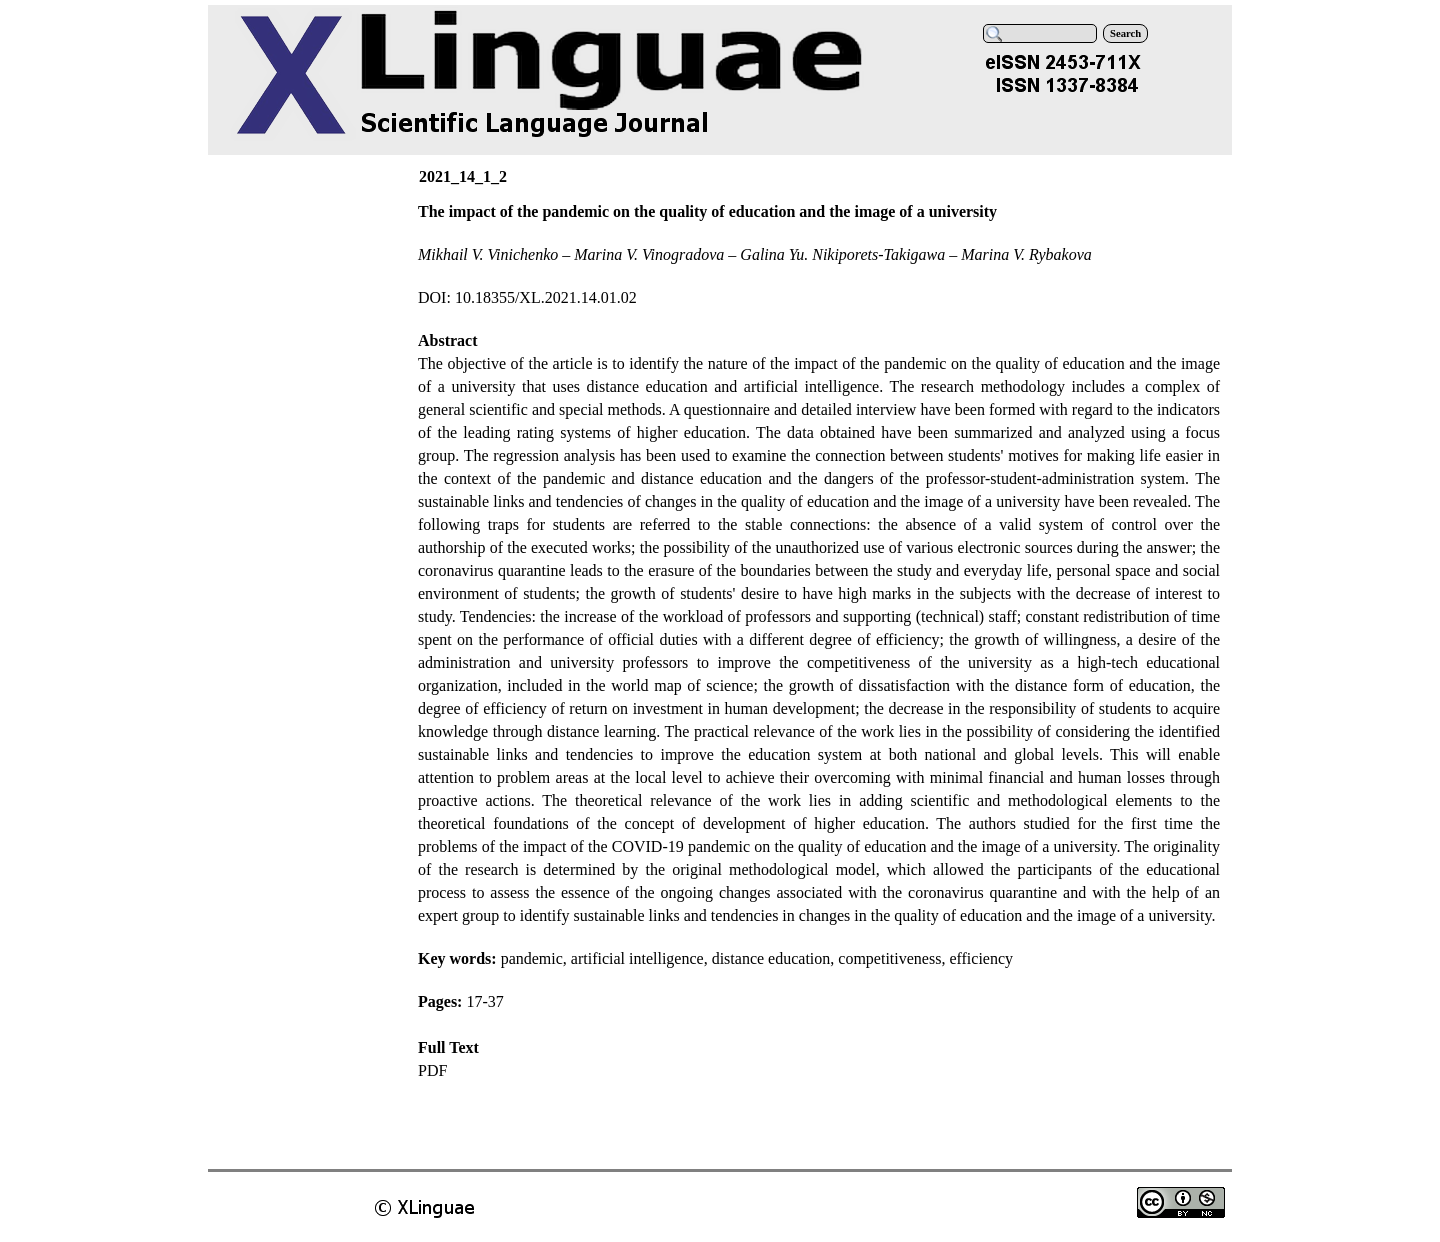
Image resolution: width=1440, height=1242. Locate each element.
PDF (432, 1070)
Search (1125, 33)
